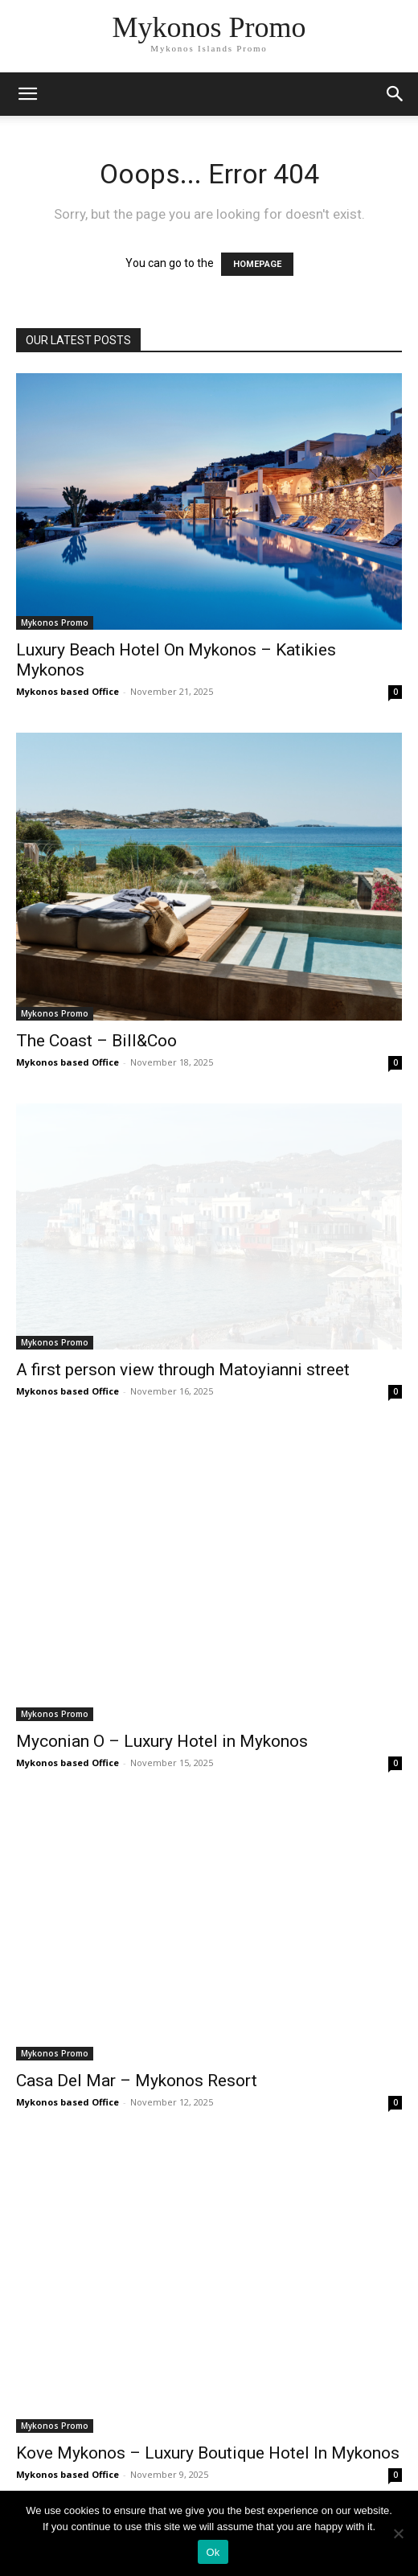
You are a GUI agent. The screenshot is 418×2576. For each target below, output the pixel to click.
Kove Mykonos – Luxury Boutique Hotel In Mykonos (208, 2453)
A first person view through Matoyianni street (183, 1369)
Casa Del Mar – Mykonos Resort (136, 2080)
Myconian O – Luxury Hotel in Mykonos (162, 1741)
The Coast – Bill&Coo (96, 1040)
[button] (395, 94)
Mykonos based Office (67, 691)
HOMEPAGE (257, 264)
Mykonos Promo (54, 622)
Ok (212, 2552)
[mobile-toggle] (27, 94)
